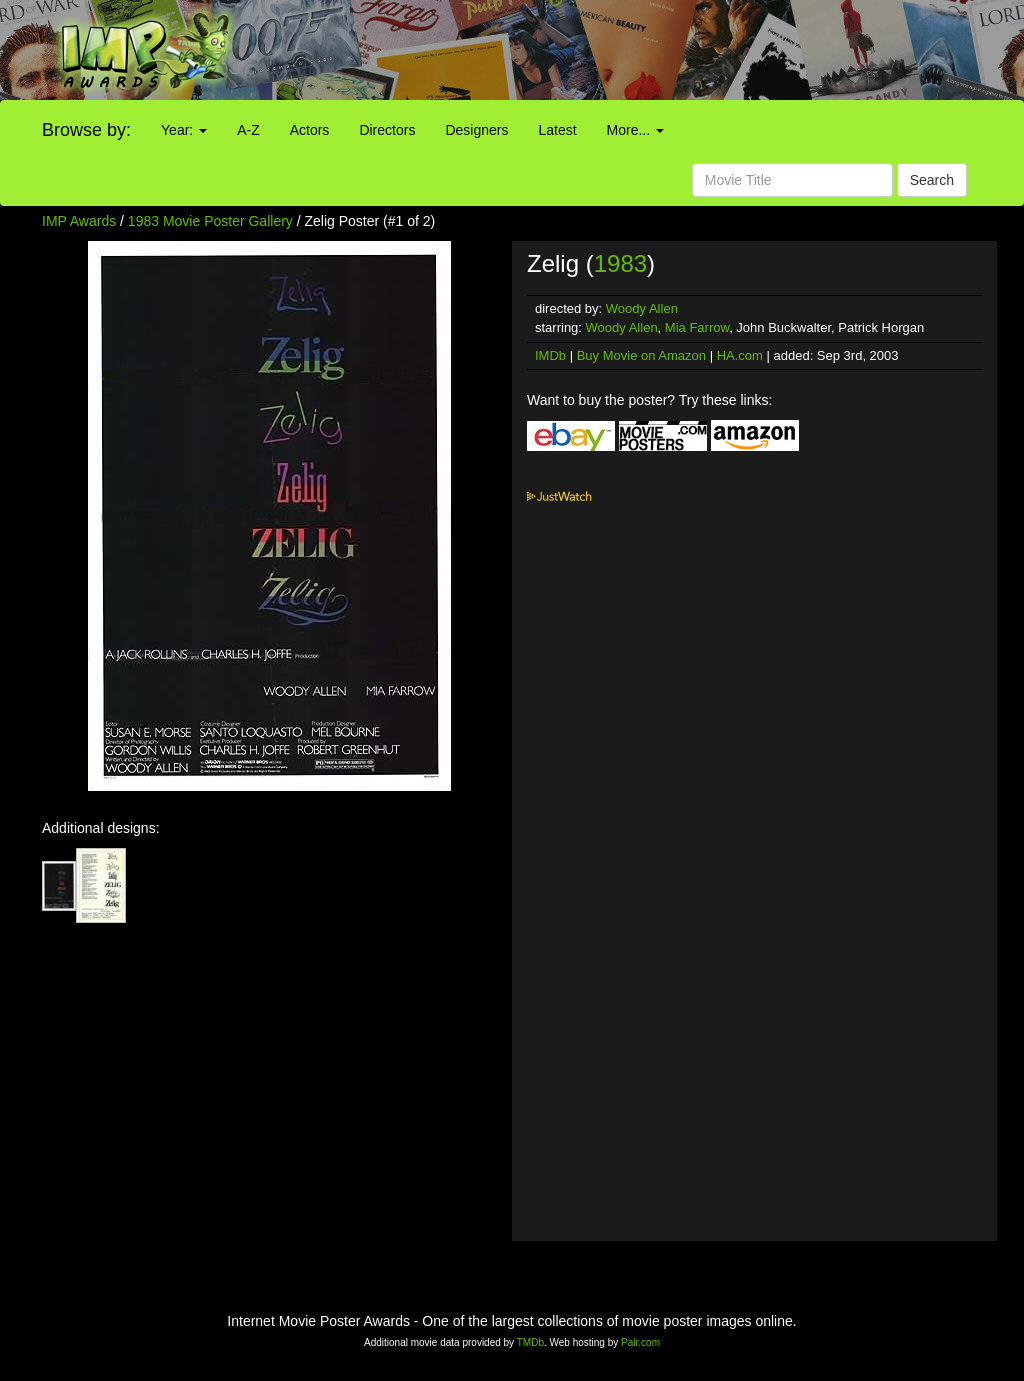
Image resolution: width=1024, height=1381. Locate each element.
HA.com (740, 355)
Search (932, 180)
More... (635, 130)
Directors (387, 130)
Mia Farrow (697, 327)
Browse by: (86, 130)
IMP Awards (79, 221)
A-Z (248, 130)
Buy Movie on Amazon (641, 355)
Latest (557, 130)
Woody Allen (642, 308)
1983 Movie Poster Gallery (210, 221)
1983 (620, 263)
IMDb (550, 355)
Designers (476, 130)
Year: (184, 130)
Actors (310, 130)
